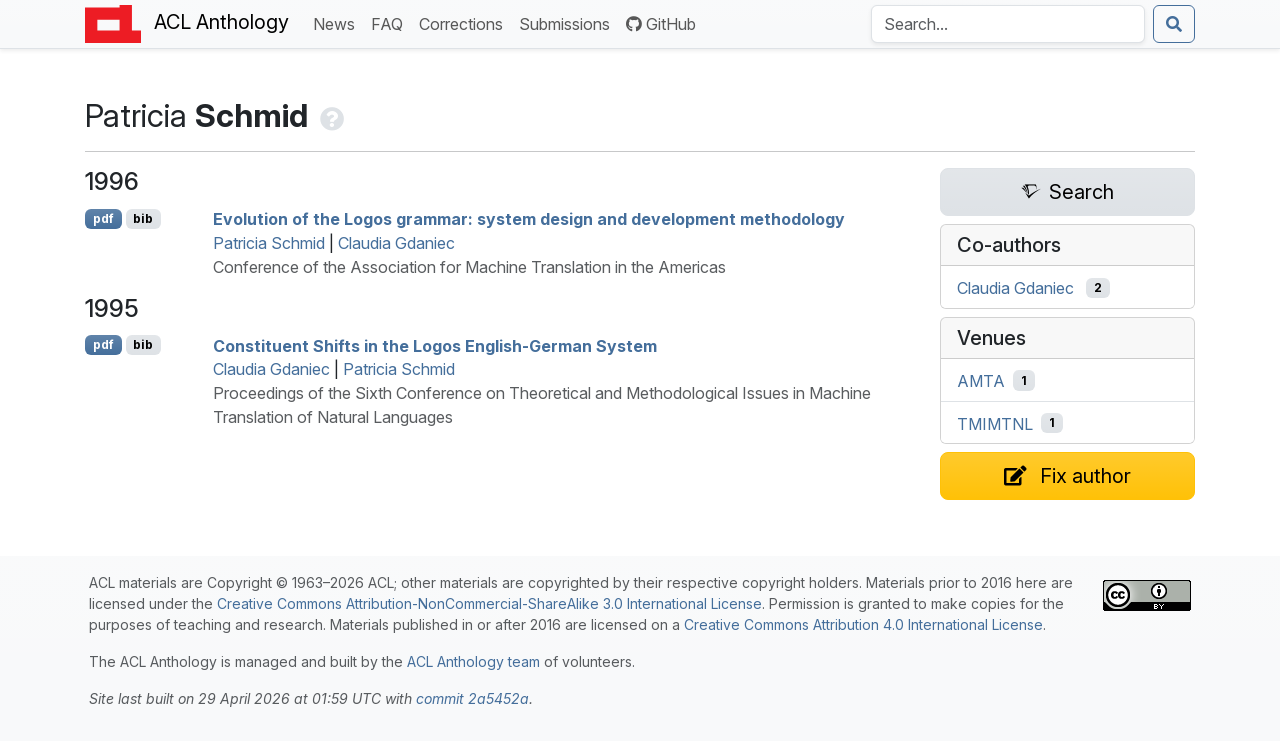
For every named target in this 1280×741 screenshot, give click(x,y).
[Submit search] (1174, 24)
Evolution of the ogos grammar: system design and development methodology (529, 219)
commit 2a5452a (472, 698)
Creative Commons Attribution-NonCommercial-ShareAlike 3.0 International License (489, 603)
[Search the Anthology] (1008, 24)
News (338, 22)
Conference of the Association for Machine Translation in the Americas (469, 267)
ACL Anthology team (473, 661)
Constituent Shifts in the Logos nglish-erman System (435, 345)
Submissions (568, 22)
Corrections (465, 22)
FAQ (391, 22)
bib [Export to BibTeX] (143, 218)
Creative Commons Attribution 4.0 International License (863, 624)
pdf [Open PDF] (103, 218)
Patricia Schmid (269, 243)
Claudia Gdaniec (396, 243)
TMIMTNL (995, 423)
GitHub (661, 24)
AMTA (981, 381)
